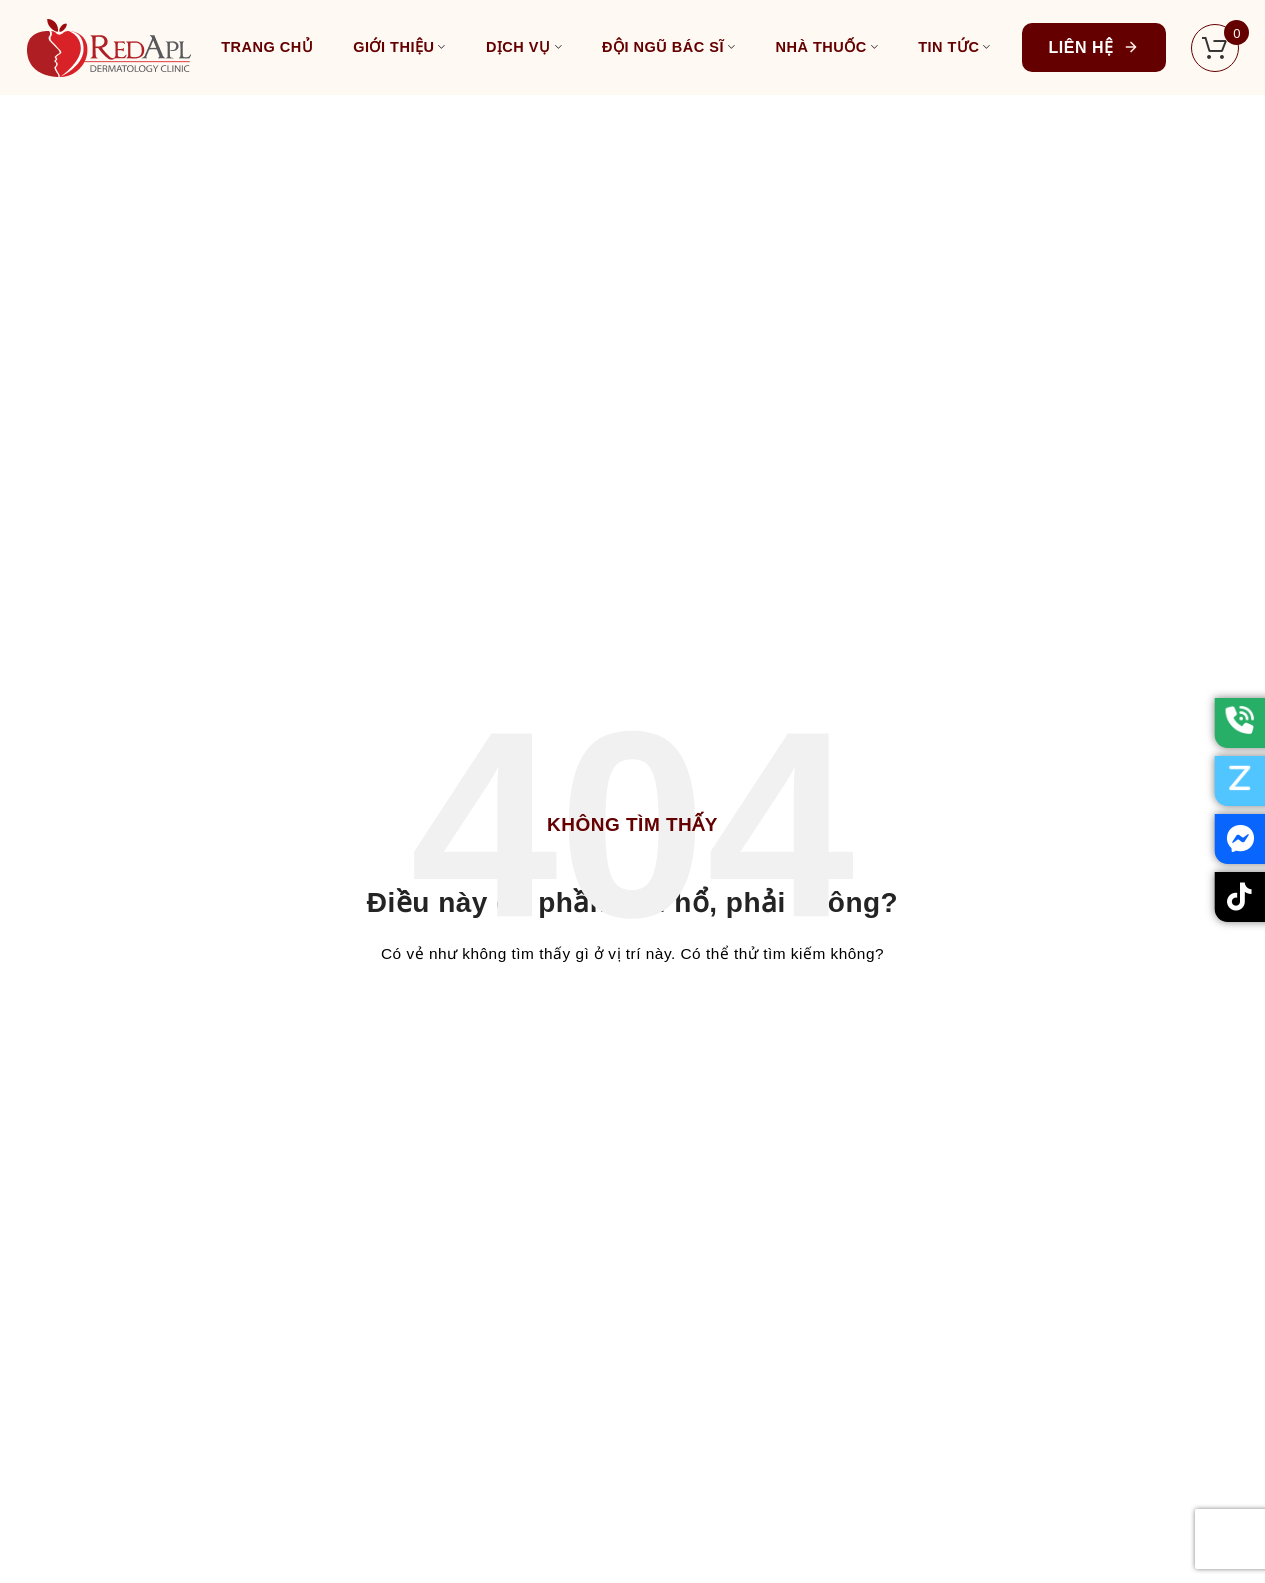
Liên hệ (1094, 47)
